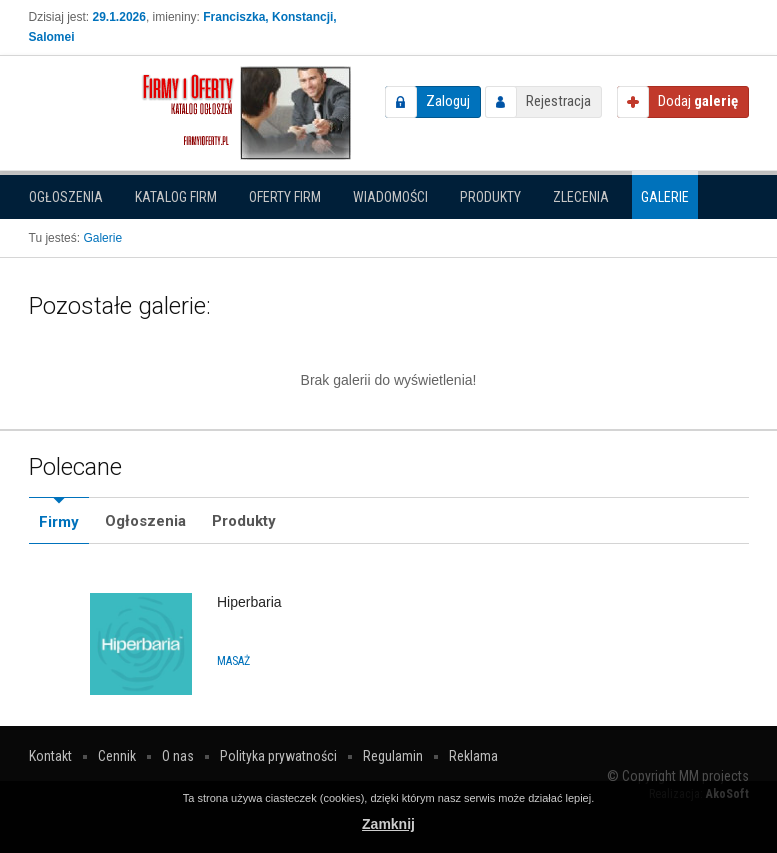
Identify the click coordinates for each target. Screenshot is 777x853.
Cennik (117, 756)
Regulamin (393, 756)
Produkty (490, 197)
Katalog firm (176, 197)
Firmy (59, 522)
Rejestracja (558, 101)
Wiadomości (390, 197)
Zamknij (388, 824)
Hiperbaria (249, 602)
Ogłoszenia (66, 197)
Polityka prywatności (278, 756)
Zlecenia (581, 197)
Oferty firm (285, 197)
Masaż (233, 661)
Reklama (473, 756)
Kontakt (50, 756)
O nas (178, 756)
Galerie (665, 197)
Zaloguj (448, 101)
